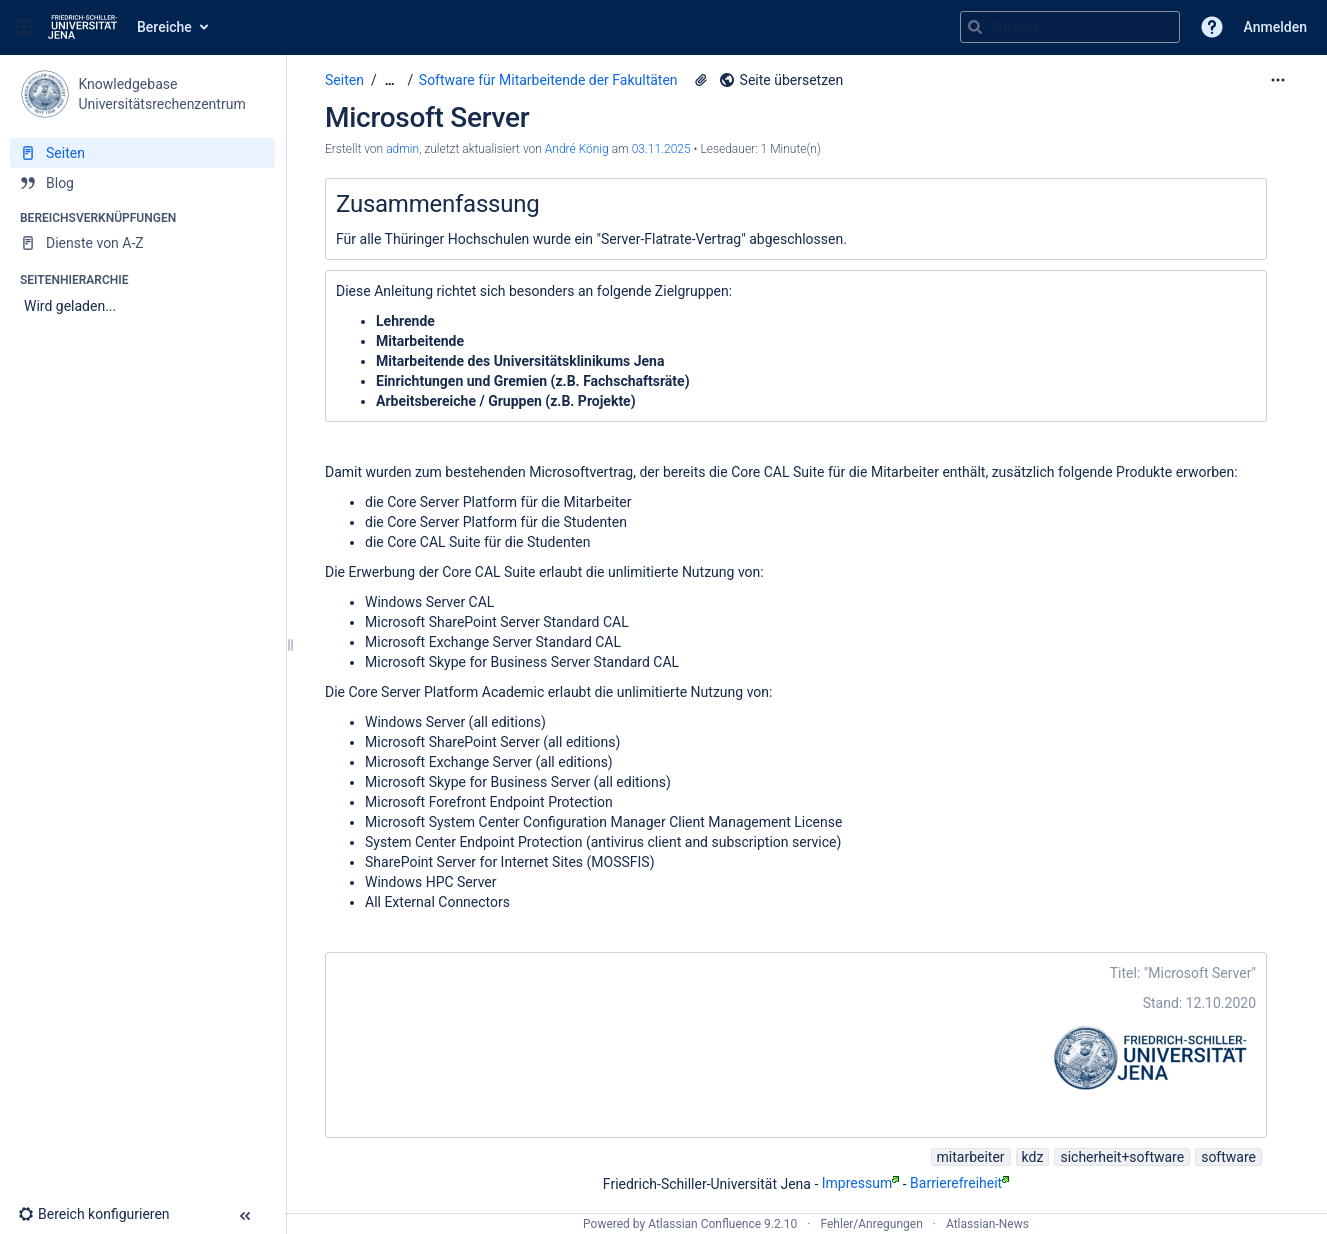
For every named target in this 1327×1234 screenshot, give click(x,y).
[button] (24, 27)
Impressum (860, 1183)
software (1228, 1157)
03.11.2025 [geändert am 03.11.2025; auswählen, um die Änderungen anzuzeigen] (661, 149)
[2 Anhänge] (701, 80)
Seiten (344, 80)
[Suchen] (975, 27)
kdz (1033, 1157)
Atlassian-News (987, 1224)
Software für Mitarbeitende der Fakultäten (548, 80)
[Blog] (142, 183)
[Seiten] (142, 153)
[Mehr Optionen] (1278, 80)
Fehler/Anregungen (872, 1224)
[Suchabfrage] (1070, 27)
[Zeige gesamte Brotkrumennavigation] (390, 80)
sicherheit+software (1122, 1157)
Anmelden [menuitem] (1275, 27)
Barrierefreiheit (959, 1183)
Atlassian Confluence (704, 1224)
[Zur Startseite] (82, 27)
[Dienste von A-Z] (142, 243)
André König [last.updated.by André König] (577, 149)
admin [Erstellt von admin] (402, 149)
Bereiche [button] (164, 27)
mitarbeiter (971, 1157)
